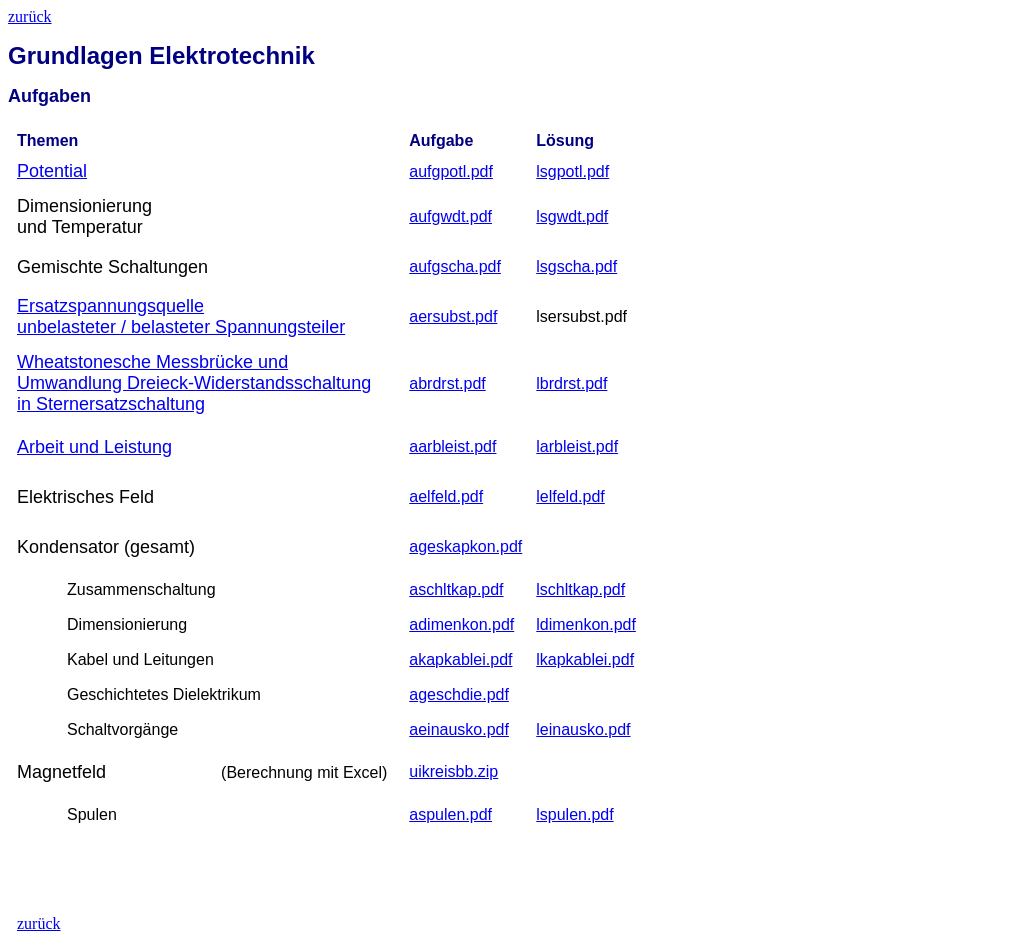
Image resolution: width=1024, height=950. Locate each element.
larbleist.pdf (577, 446)
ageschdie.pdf (459, 694)
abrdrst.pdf (447, 383)
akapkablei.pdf (460, 659)
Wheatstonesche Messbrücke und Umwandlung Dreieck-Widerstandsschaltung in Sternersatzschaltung (194, 383)
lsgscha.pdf (576, 266)
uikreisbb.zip (453, 771)
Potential (52, 171)
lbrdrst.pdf (571, 383)
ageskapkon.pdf (465, 546)
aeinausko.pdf (459, 729)
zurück (30, 16)
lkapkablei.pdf (585, 659)
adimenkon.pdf (461, 624)
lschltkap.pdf (580, 589)
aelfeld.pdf (446, 496)
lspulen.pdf (574, 814)
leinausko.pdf (583, 729)
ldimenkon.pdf (586, 624)
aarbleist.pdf (452, 446)
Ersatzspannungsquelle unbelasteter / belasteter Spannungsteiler (181, 316)
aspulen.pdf (450, 814)
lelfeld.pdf (570, 496)
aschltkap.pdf (456, 589)
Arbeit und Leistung (94, 447)
